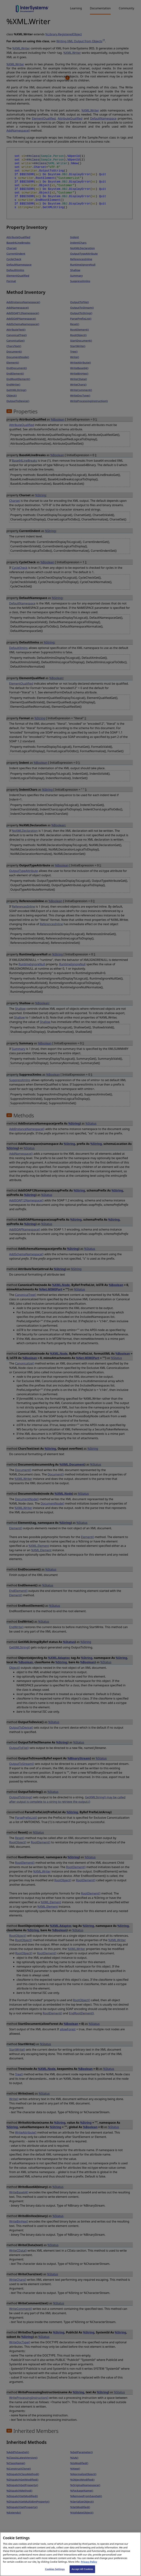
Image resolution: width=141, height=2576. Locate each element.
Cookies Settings (55, 2572)
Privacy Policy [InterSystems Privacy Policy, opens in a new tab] (89, 2564)
